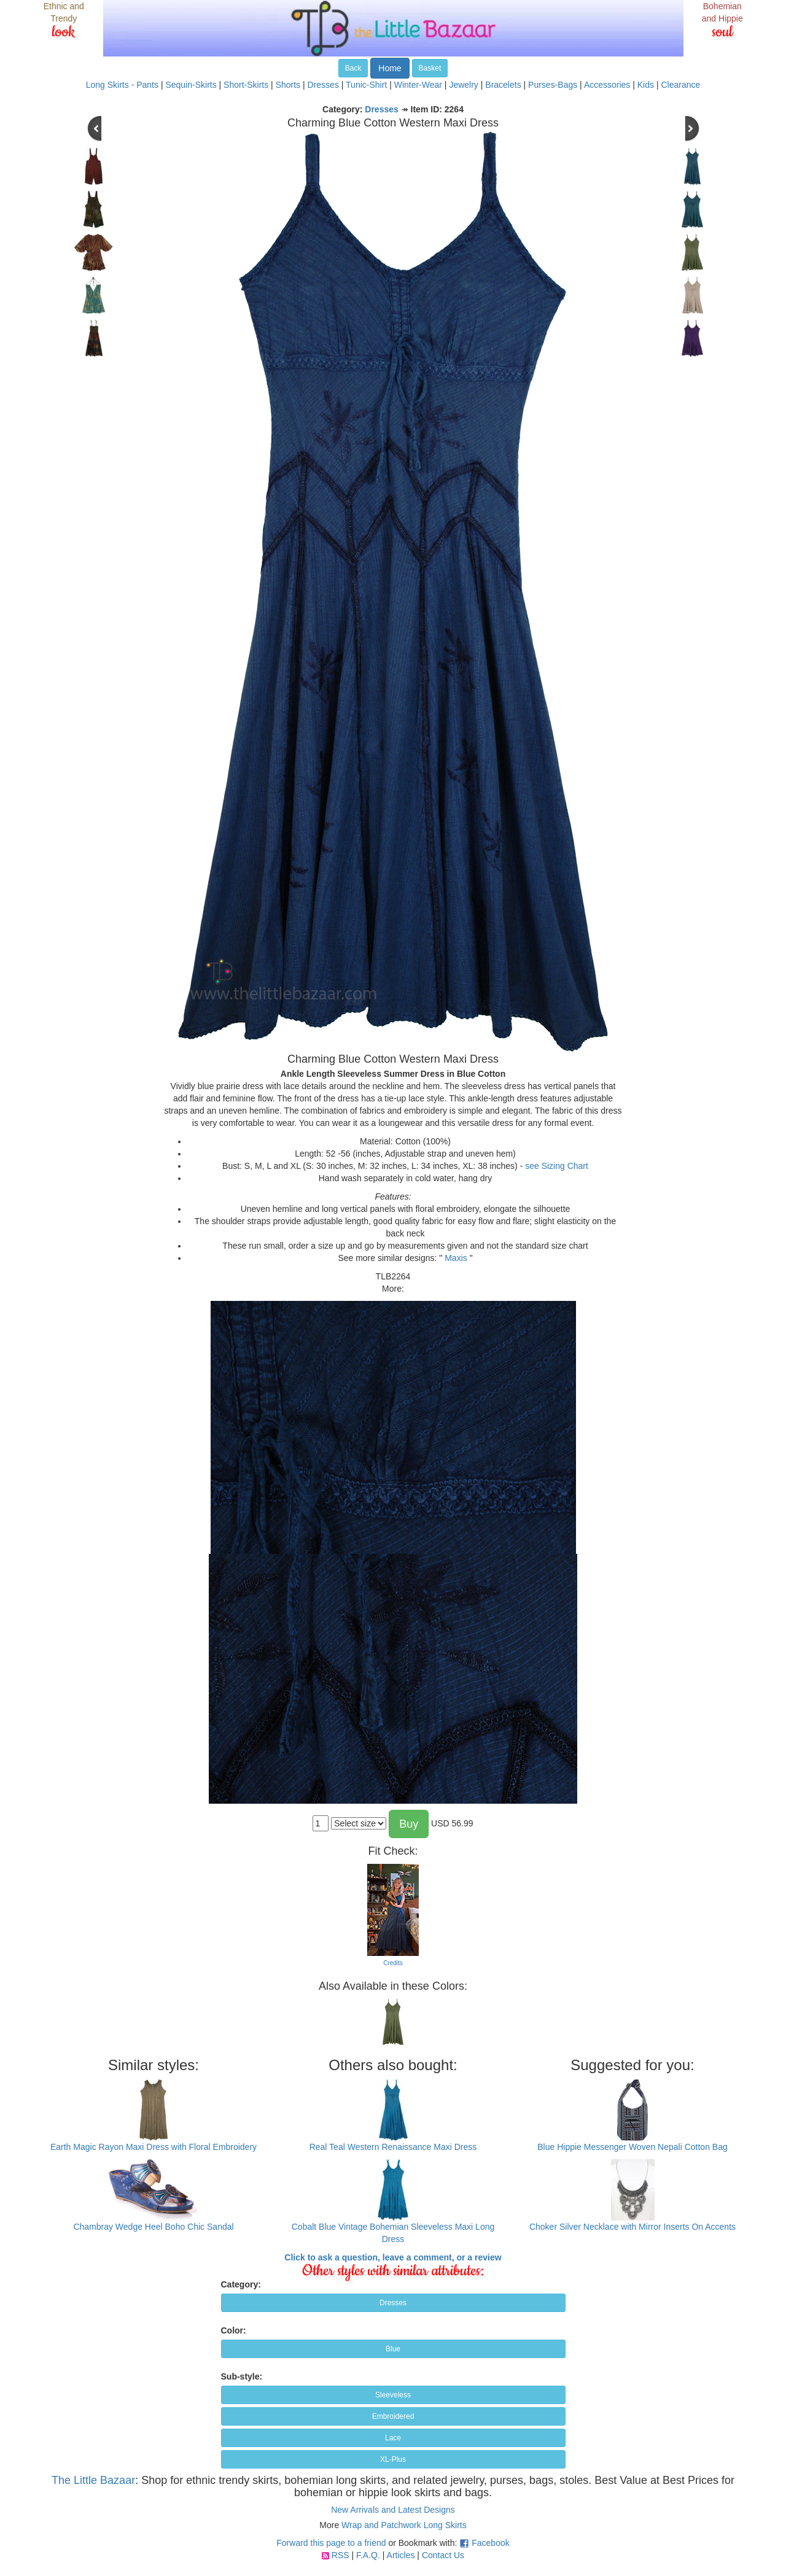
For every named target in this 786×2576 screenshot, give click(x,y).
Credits (393, 1963)
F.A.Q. (368, 2555)
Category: (241, 2284)
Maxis (456, 1258)
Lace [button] (393, 2438)
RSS (340, 2555)
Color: (233, 2330)
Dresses (323, 85)
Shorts (288, 85)
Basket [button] (430, 68)
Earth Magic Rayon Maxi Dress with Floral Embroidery (153, 2147)
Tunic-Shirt (366, 85)
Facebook (490, 2543)
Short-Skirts (246, 85)
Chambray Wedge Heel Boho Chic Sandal (153, 2227)
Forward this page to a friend (331, 2543)
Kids (645, 85)
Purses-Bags (552, 85)
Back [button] (353, 68)
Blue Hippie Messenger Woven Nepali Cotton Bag (632, 2147)
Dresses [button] (393, 2303)
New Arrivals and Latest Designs (393, 2510)
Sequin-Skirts (190, 85)
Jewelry (463, 85)
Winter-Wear (418, 85)
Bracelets (503, 85)
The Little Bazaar (93, 2480)
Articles (401, 2555)
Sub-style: (242, 2376)
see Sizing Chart (556, 1166)
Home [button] (389, 68)
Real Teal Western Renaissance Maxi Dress (393, 2147)
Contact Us (443, 2555)
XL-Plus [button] (393, 2459)
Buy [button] (408, 1824)
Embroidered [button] (393, 2416)
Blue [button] (393, 2349)
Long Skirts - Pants (122, 85)
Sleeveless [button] (393, 2395)
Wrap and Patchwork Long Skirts (404, 2525)
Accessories (607, 85)
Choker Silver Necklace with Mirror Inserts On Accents (632, 2227)
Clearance (680, 85)
